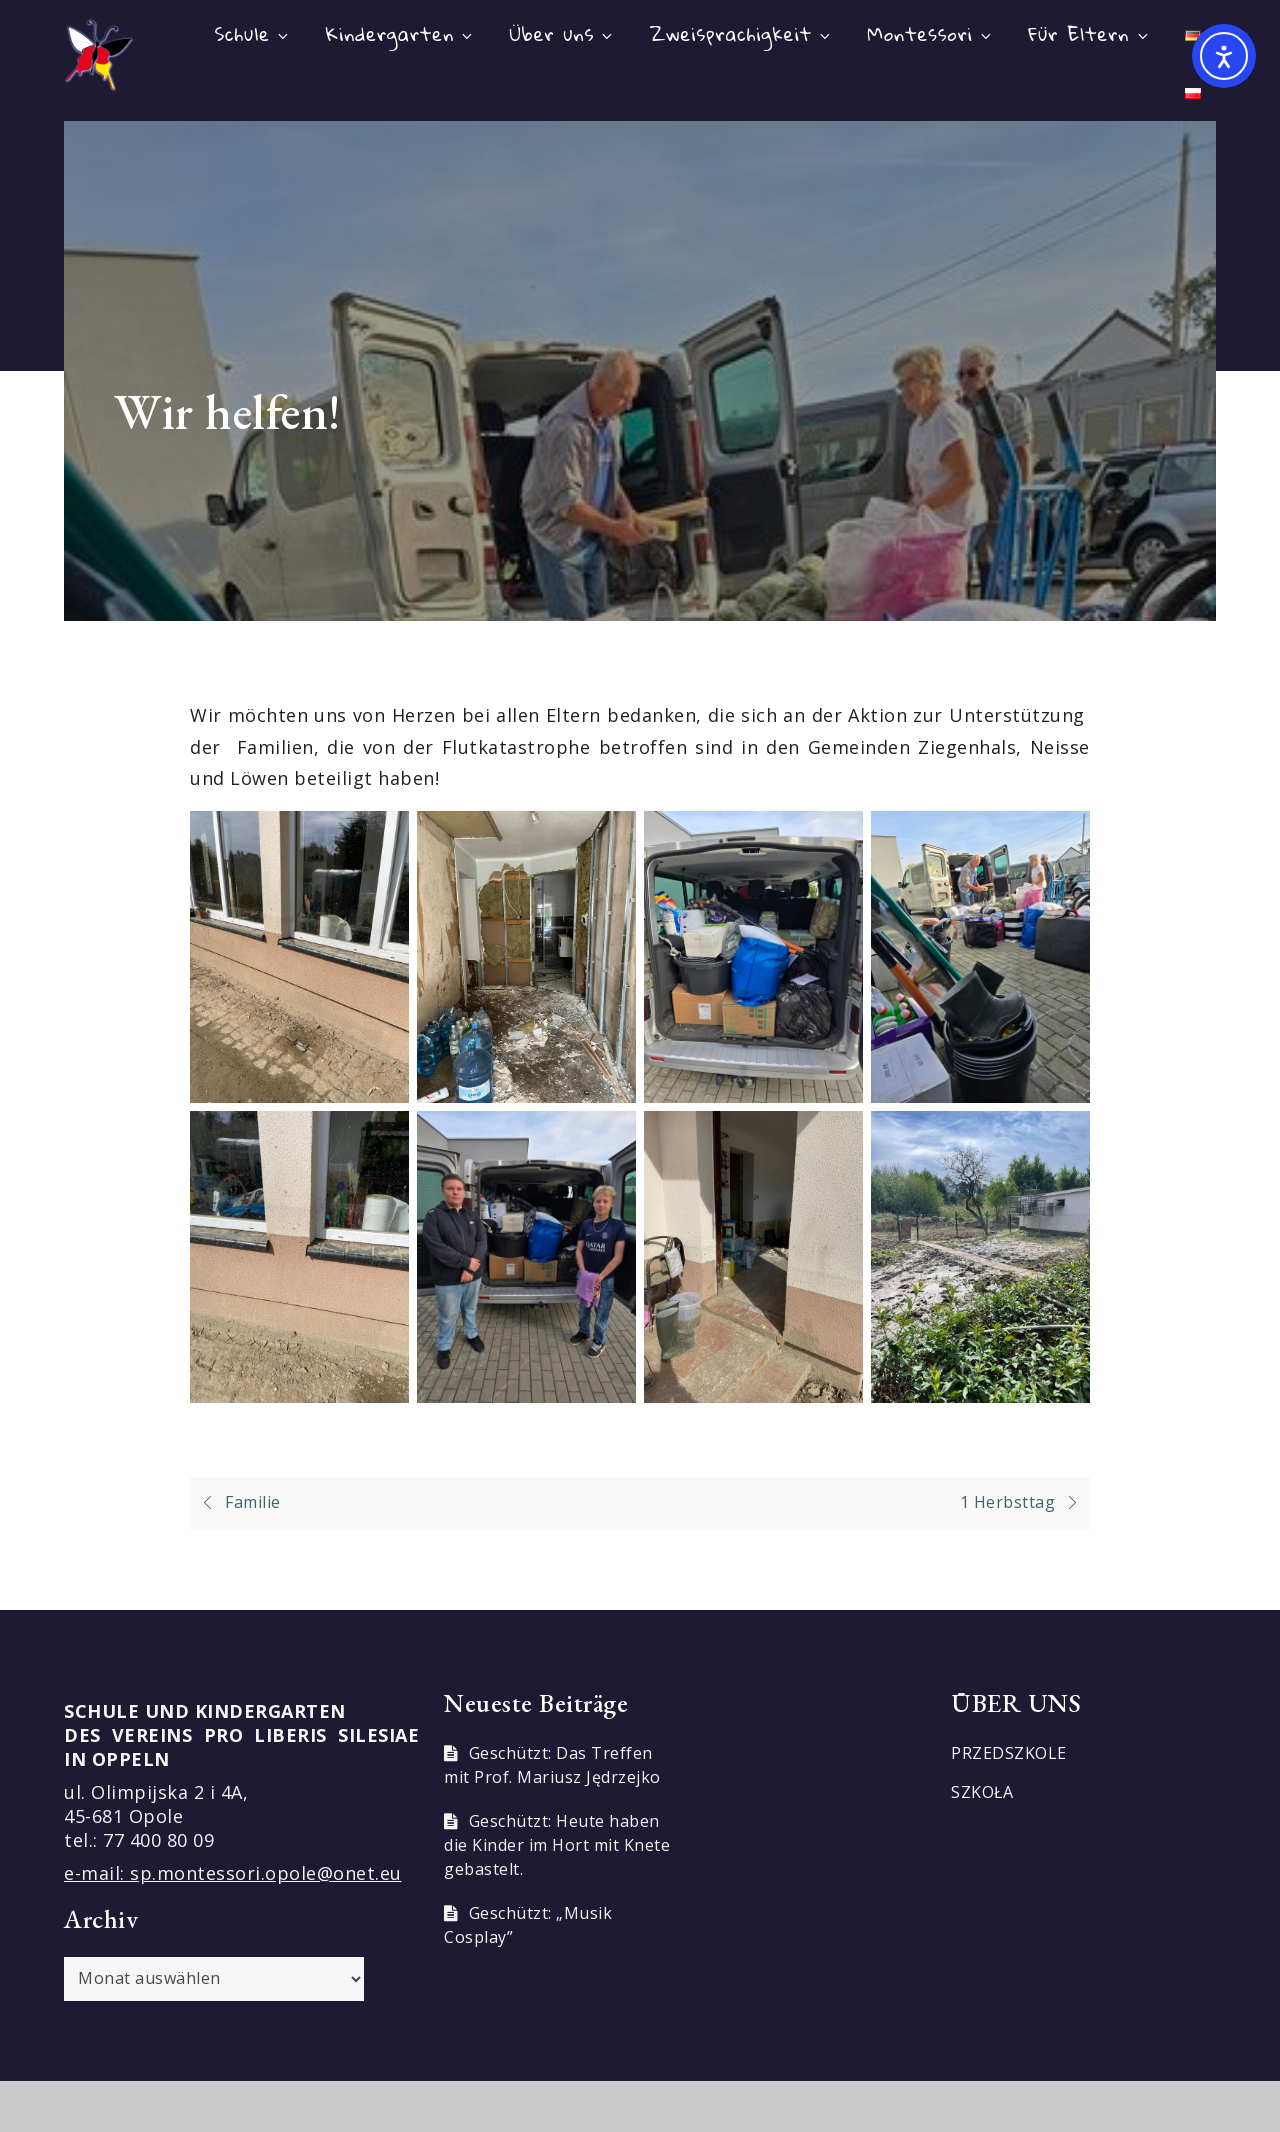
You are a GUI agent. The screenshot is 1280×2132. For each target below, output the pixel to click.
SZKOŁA (982, 1792)
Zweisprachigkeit (741, 33)
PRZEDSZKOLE (1009, 1753)
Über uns (563, 33)
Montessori (931, 33)
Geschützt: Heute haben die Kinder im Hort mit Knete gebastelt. (557, 1845)
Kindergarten (401, 33)
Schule (253, 33)
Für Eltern (1089, 33)
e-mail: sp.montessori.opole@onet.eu (233, 1873)
